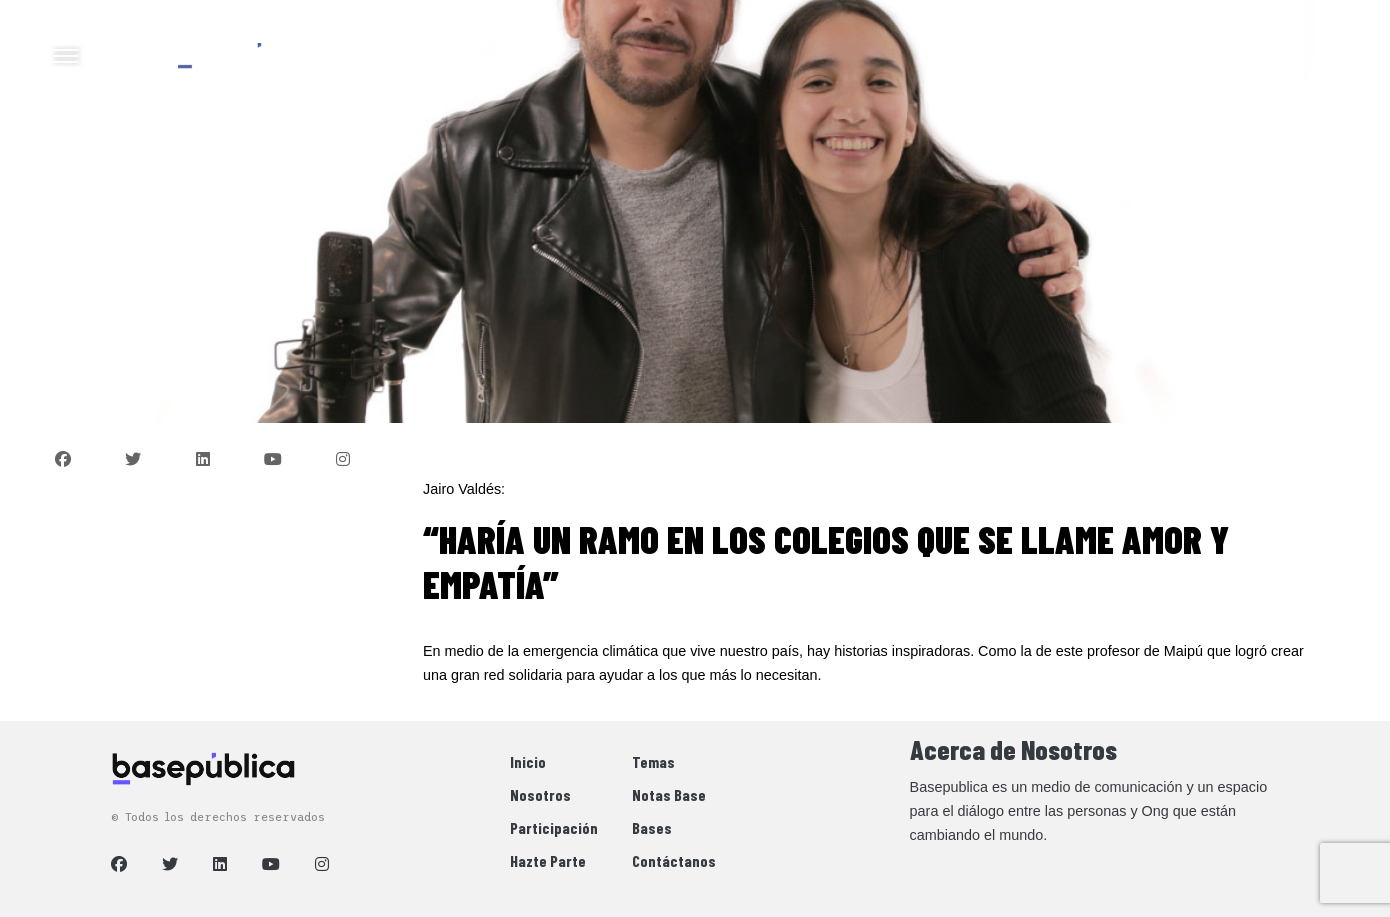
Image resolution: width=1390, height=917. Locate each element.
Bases (652, 827)
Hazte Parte (548, 860)
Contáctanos (674, 860)
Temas (653, 761)
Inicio (528, 761)
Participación (554, 827)
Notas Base (669, 794)
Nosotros (540, 794)
